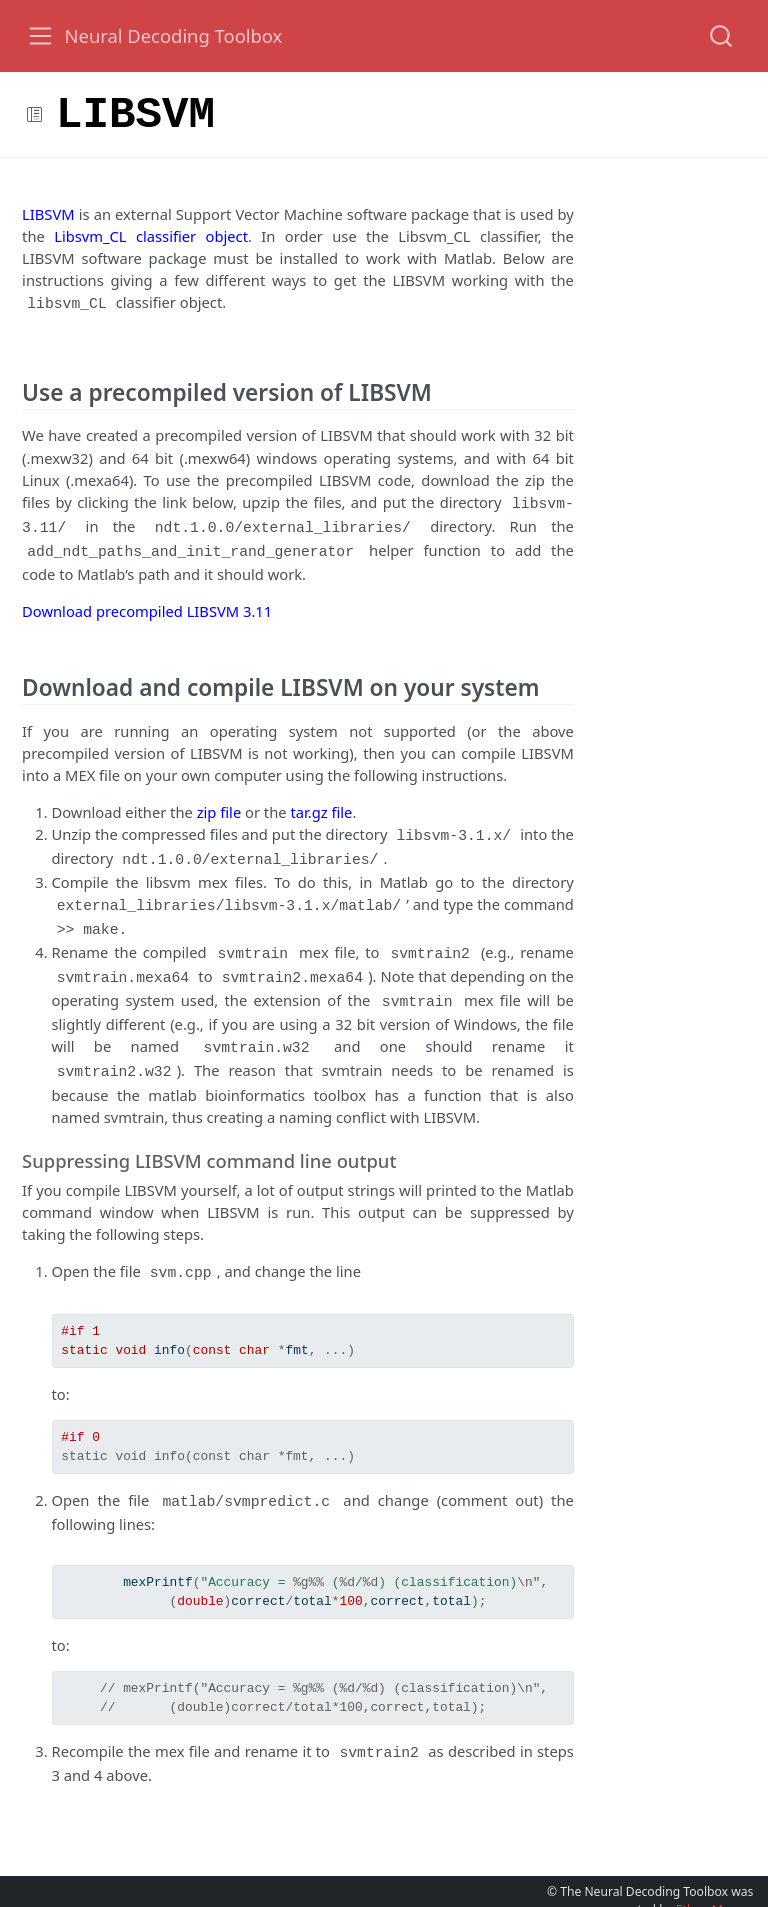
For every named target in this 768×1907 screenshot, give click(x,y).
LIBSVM (48, 214)
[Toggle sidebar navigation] (34, 114)
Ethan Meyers (715, 1878)
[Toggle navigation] (41, 36)
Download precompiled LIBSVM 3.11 (147, 603)
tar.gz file (321, 804)
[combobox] (722, 36)
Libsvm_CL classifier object (151, 236)
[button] (399, 114)
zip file (219, 804)
